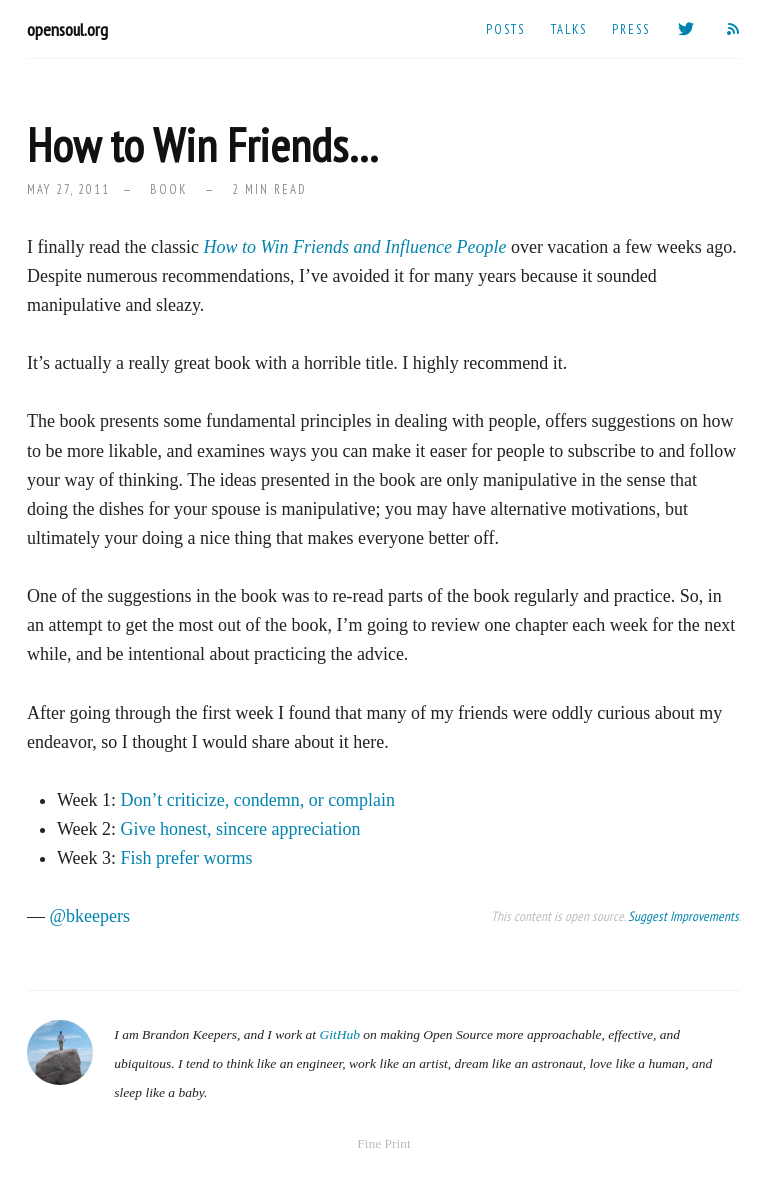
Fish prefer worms (187, 858)
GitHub (339, 1034)
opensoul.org (67, 29)
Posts (505, 29)
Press (631, 29)
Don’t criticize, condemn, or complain (258, 800)
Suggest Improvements (683, 916)
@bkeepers (90, 916)
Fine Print (384, 1143)
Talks (569, 29)
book (168, 189)
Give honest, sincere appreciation (241, 829)
